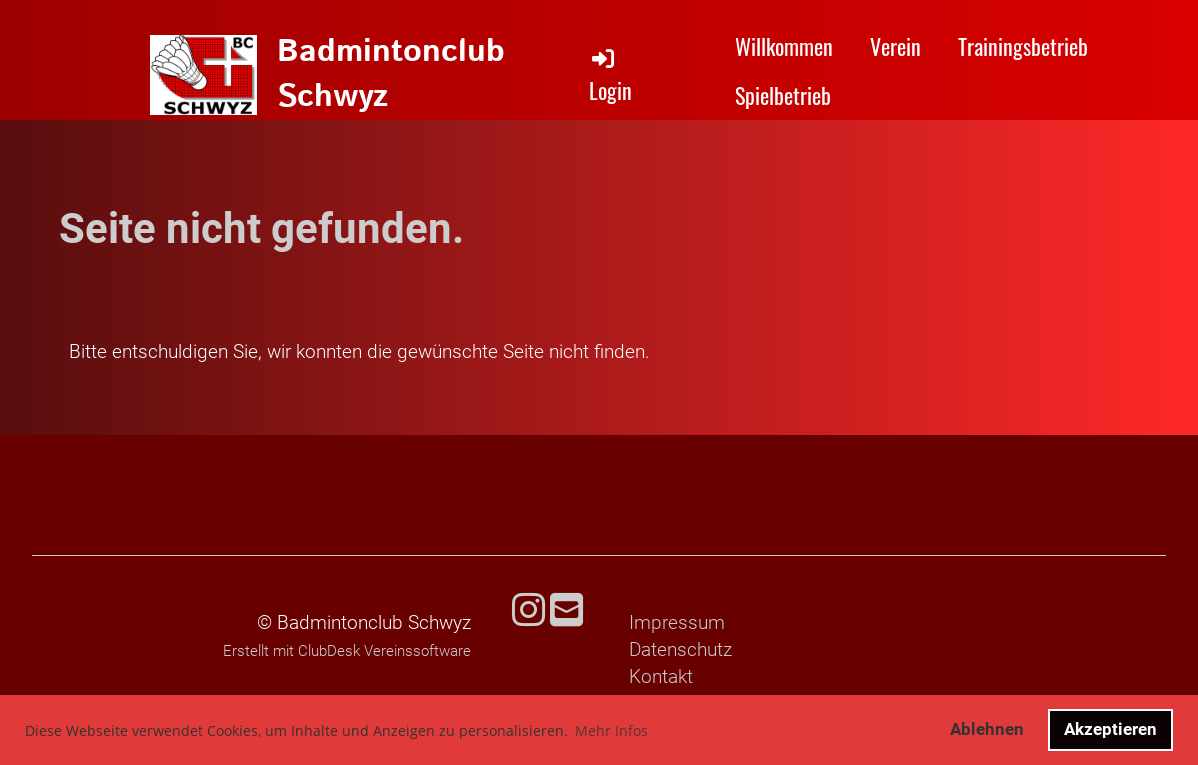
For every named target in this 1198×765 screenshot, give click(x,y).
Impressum (677, 622)
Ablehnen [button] (987, 729)
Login (610, 75)
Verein (895, 46)
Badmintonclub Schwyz (391, 75)
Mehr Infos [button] (611, 730)
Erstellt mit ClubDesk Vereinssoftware (347, 651)
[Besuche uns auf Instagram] (528, 611)
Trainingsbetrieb (1023, 46)
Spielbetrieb (783, 95)
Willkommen (784, 46)
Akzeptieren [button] (1110, 729)
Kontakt (661, 676)
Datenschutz (680, 649)
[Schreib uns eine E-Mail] (566, 611)
